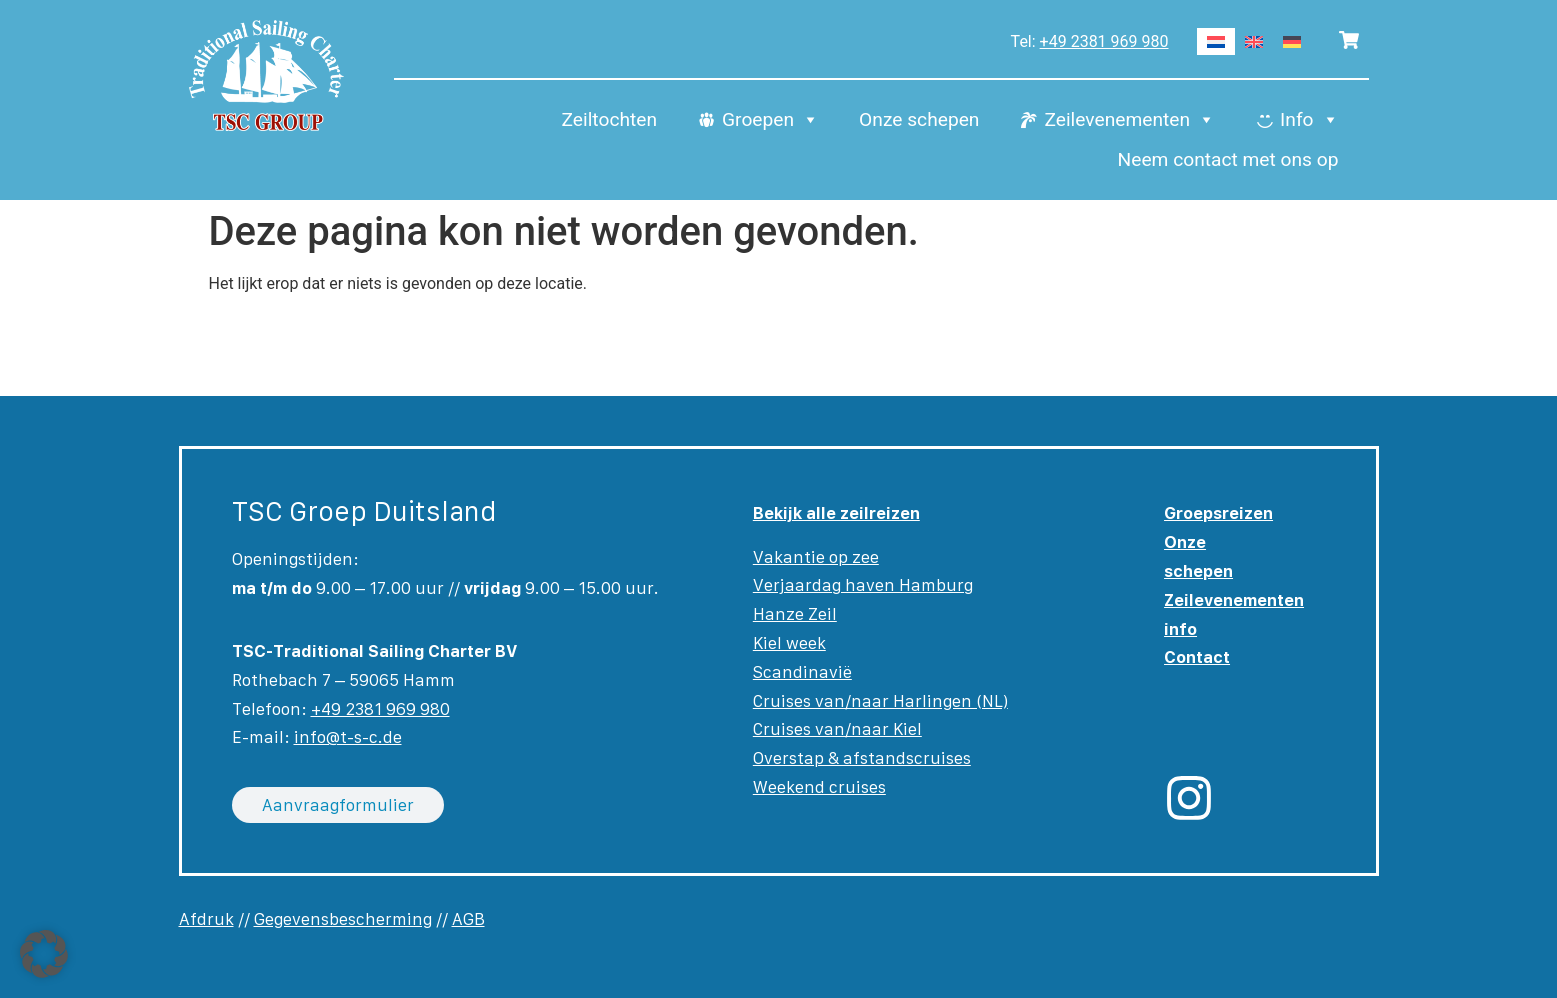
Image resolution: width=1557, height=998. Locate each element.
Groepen (770, 120)
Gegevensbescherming (343, 919)
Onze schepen (919, 119)
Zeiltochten (610, 119)
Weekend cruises (819, 787)
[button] (44, 954)
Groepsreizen (1218, 513)
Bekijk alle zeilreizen (836, 513)
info (1180, 629)
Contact (1197, 657)
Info (1309, 120)
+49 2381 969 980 (1104, 41)
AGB (468, 919)
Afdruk (206, 919)
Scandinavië (802, 672)
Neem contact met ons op (1228, 159)
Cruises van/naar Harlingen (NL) (880, 701)
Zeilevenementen (1129, 120)
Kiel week (789, 643)
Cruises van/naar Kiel (837, 729)
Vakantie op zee (816, 557)
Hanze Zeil (795, 614)
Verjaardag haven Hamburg (863, 585)
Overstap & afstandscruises (862, 758)
